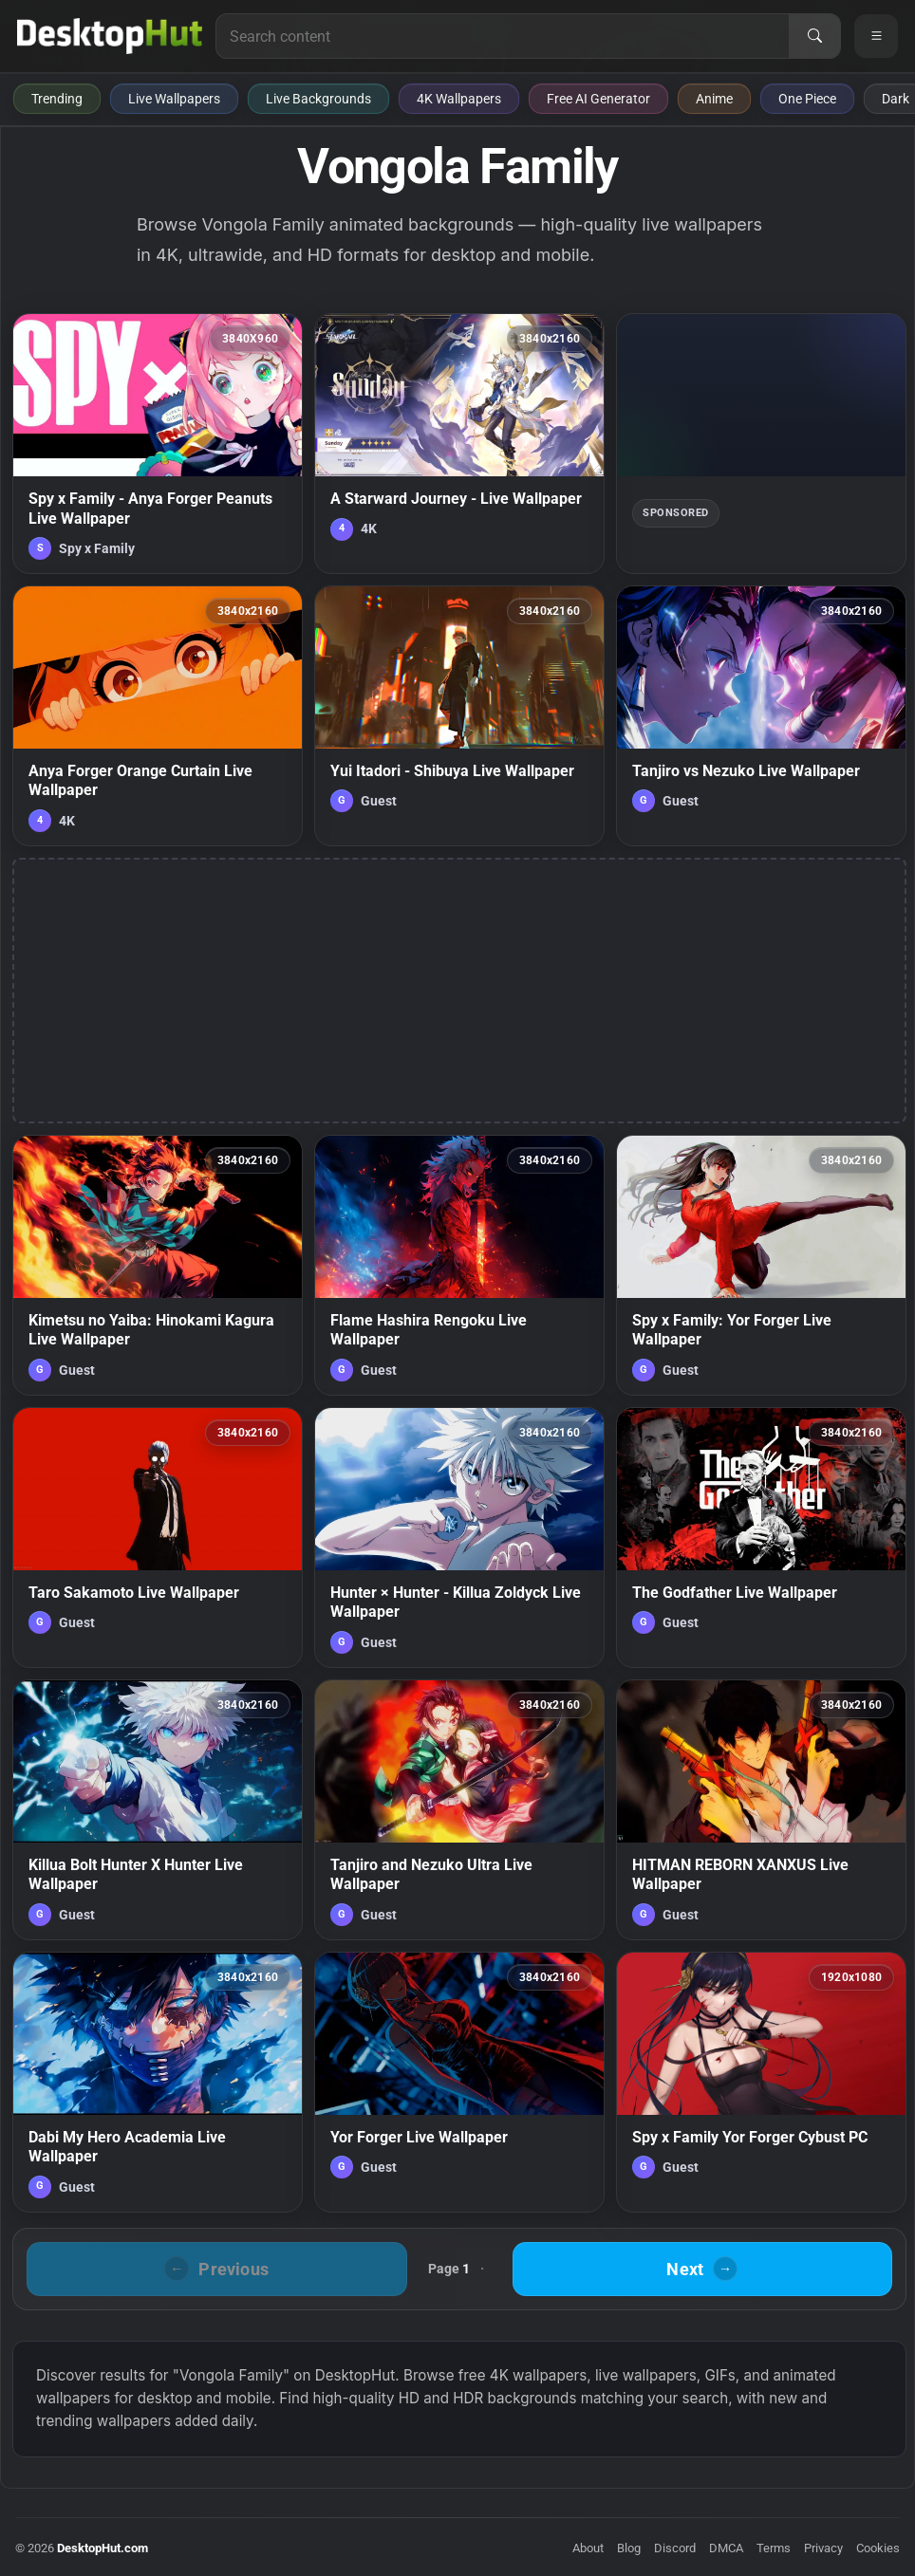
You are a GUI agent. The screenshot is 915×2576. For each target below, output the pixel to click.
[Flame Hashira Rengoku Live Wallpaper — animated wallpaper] (459, 1265)
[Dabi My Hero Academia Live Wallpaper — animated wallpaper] (157, 2082)
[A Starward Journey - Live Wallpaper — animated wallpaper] (459, 443)
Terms (773, 2548)
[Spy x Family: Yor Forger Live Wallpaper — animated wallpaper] (761, 1265)
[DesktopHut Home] (109, 36)
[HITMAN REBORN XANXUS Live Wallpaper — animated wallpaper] (761, 1809)
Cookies (878, 2548)
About (588, 2548)
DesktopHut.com (102, 2548)
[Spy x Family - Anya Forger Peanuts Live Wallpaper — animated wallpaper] (157, 443)
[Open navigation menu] (876, 36)
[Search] (814, 36)
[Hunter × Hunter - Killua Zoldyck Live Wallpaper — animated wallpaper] (459, 1537)
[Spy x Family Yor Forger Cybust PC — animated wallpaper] (761, 2082)
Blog (629, 2548)
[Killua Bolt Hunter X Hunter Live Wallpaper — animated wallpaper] (157, 1809)
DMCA (726, 2548)
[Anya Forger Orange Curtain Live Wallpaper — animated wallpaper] (157, 715)
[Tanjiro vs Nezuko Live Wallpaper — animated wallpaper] (761, 715)
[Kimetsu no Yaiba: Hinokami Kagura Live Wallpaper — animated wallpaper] (157, 1265)
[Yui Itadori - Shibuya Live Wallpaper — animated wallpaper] (459, 715)
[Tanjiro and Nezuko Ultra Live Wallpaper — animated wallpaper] (459, 1809)
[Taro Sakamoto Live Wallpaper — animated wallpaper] (157, 1537)
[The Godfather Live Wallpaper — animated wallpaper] (761, 1537)
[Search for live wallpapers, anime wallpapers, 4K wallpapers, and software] (502, 36)
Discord (675, 2548)
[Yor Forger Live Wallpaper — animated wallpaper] (459, 2082)
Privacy (823, 2548)
